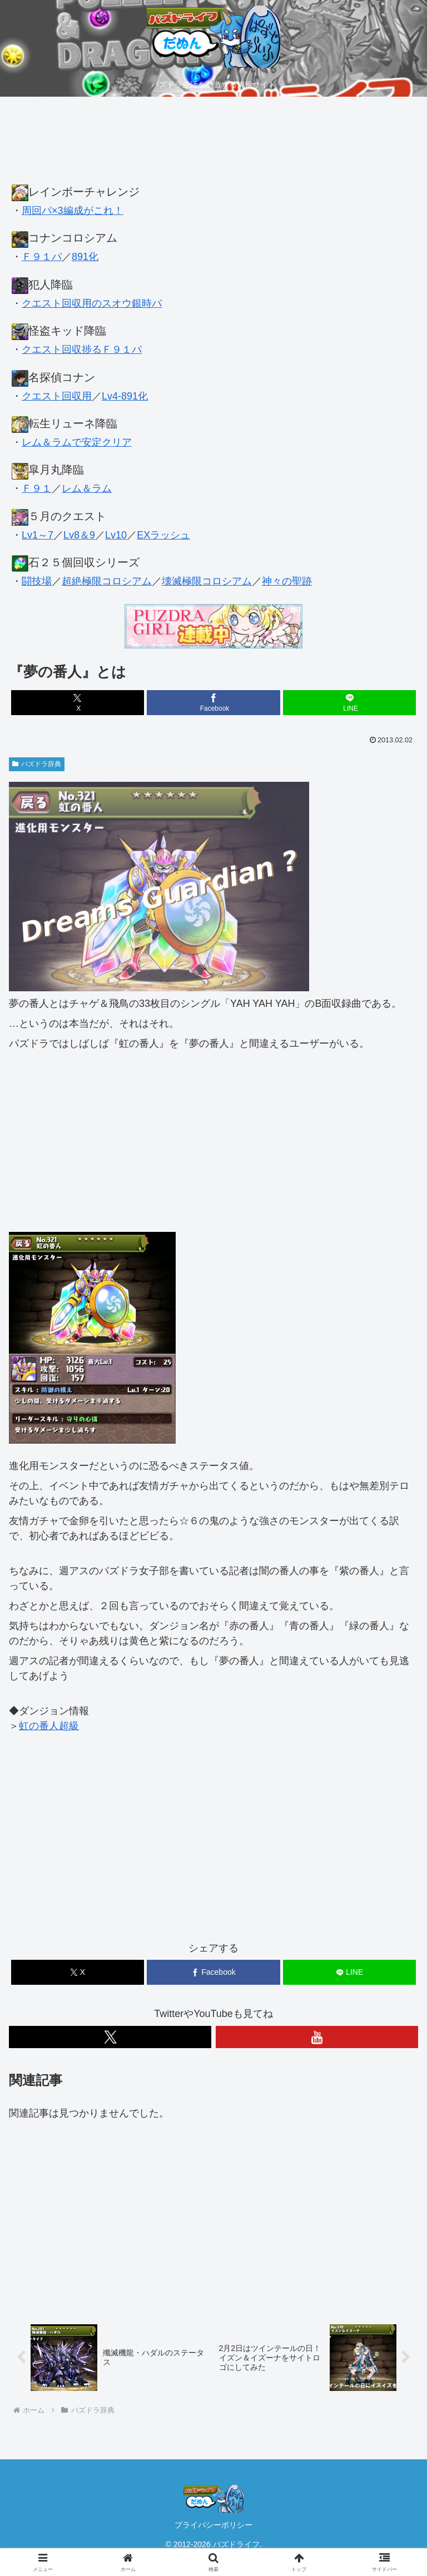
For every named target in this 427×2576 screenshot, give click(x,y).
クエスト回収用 (57, 396)
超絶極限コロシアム (107, 581)
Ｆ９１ (37, 488)
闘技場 (37, 581)
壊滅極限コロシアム (207, 581)
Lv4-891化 (125, 396)
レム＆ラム (87, 488)
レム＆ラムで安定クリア (77, 442)
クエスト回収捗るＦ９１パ (82, 349)
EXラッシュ (163, 535)
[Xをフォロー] (110, 2037)
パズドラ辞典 (36, 764)
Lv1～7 (37, 535)
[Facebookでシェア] (213, 702)
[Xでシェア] (77, 702)
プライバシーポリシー (213, 2525)
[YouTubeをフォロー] (317, 2037)
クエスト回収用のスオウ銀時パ (92, 303)
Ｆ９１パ (42, 256)
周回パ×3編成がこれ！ (72, 210)
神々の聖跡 (287, 581)
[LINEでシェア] (349, 702)
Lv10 (116, 535)
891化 (85, 256)
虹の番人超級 (49, 1725)
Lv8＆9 (79, 535)
